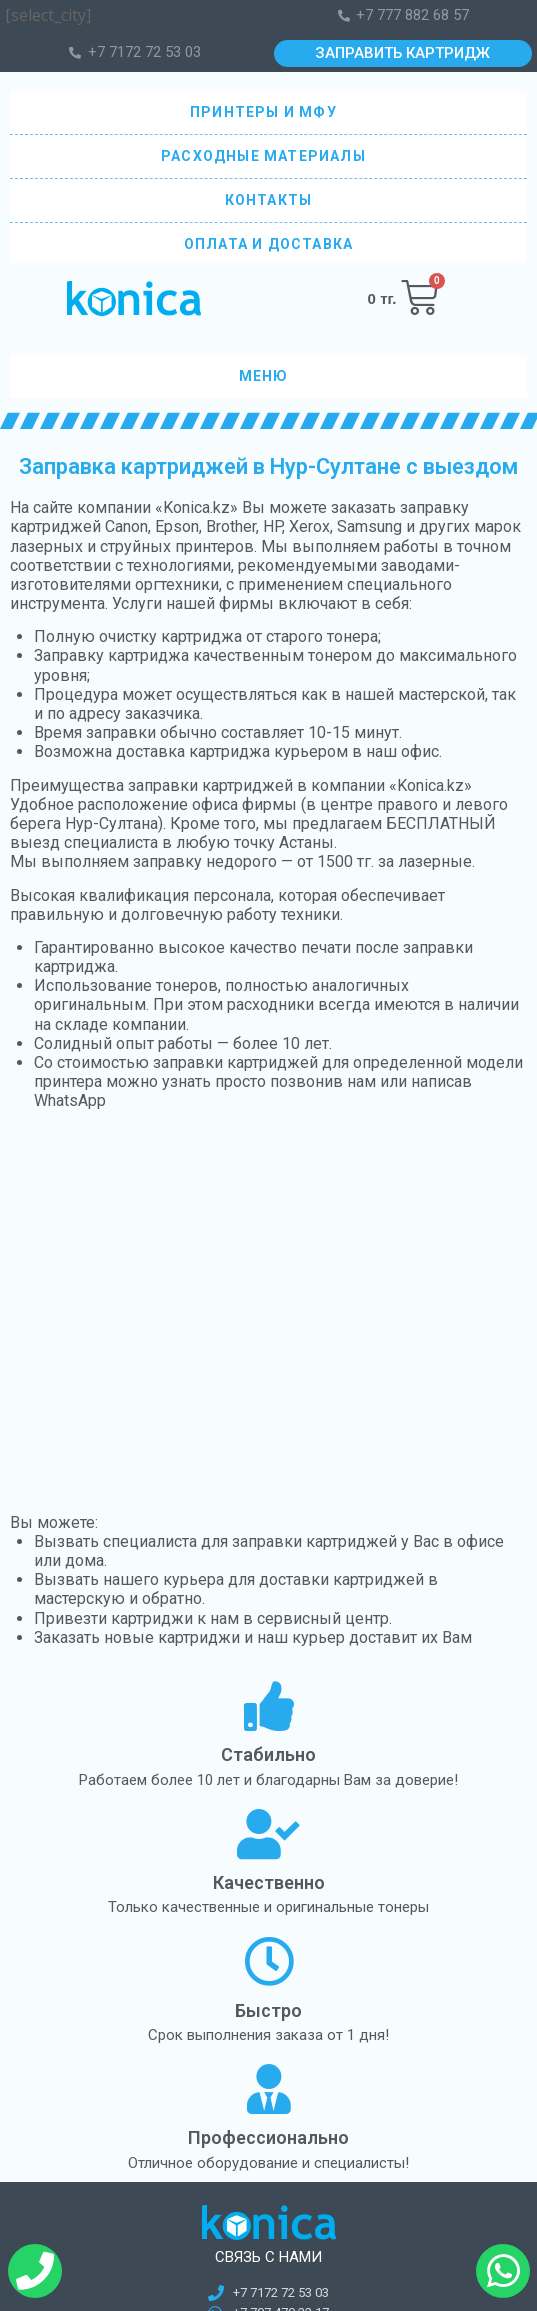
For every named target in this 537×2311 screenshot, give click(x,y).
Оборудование (63, 2011)
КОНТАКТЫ (269, 200)
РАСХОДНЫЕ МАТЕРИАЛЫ (268, 156)
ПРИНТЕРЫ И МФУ (268, 113)
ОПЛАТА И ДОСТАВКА (268, 244)
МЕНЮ (269, 377)
